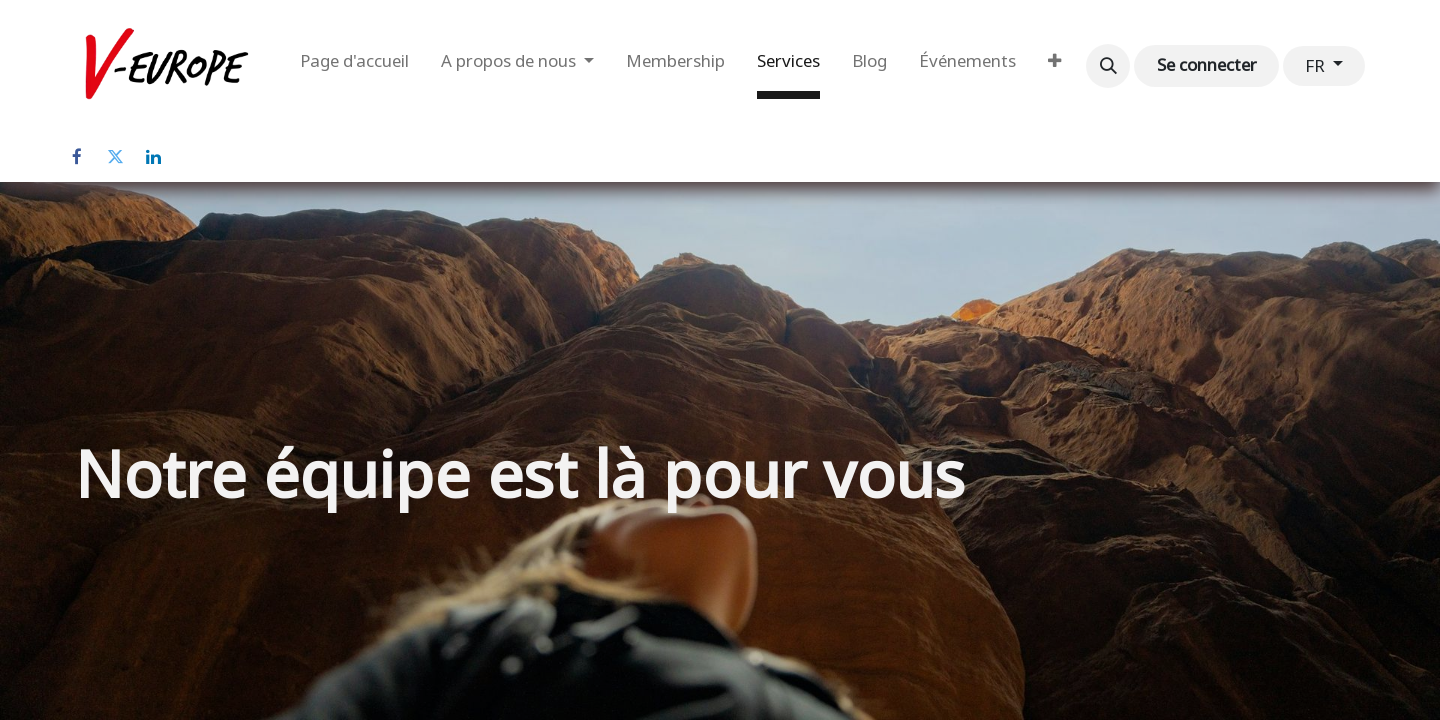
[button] (1108, 66)
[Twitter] (115, 157)
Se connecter (1207, 65)
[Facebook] (77, 157)
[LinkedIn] (153, 157)
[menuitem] (354, 66)
